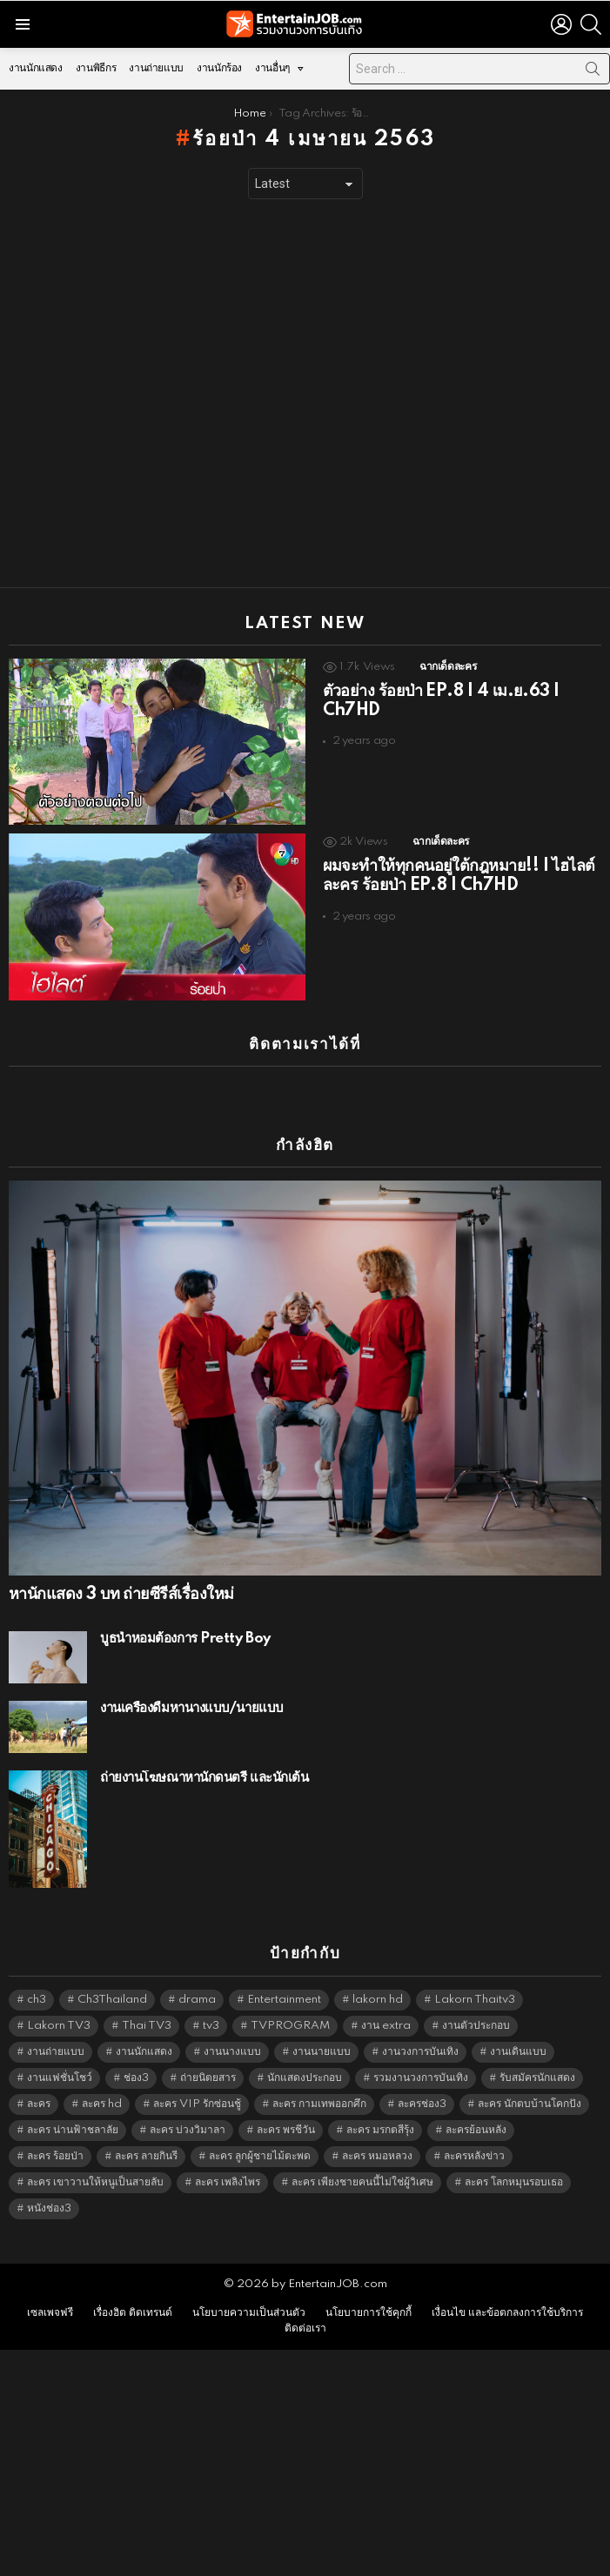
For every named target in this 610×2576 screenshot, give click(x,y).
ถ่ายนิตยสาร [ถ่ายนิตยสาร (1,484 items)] (208, 2078)
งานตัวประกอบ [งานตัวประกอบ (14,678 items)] (476, 2025)
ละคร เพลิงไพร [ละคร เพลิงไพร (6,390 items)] (227, 2182)
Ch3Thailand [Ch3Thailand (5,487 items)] (112, 1999)
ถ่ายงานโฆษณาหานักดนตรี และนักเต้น (204, 1777)
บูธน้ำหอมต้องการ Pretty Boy (185, 1638)
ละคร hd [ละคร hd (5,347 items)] (102, 2104)
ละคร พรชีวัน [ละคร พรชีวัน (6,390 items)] (286, 2130)
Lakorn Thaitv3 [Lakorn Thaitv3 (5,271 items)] (474, 1999)
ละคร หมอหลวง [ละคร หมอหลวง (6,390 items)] (377, 2156)
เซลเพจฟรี (50, 2312)
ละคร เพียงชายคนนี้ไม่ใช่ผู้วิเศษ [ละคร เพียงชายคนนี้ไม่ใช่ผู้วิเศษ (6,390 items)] (362, 2182)
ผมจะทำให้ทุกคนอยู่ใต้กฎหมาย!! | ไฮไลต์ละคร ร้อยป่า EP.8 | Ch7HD (459, 876)
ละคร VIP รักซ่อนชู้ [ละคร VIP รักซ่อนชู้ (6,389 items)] (197, 2104)
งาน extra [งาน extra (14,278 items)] (386, 2025)
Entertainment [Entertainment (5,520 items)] (284, 1999)
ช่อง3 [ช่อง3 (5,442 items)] (136, 2078)
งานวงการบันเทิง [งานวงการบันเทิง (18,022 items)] (420, 2051)
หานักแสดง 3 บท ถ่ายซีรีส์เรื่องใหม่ (121, 1594)
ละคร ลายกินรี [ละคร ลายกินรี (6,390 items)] (146, 2156)
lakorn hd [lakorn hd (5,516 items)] (377, 1999)
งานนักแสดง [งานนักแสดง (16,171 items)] (144, 2051)
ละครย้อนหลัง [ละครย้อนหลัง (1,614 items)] (476, 2130)
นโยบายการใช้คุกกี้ (368, 2312)
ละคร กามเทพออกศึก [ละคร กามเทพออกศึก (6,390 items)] (319, 2104)
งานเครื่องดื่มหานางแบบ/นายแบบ (192, 1708)
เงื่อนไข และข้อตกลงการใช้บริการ (507, 2312)
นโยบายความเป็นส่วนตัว (248, 2312)
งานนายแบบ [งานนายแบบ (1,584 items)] (321, 2051)
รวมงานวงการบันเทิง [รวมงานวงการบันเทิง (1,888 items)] (420, 2078)
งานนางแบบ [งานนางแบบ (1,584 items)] (232, 2051)
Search (592, 72)
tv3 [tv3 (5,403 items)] (211, 2025)
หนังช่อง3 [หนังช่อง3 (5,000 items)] (49, 2208)
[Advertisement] (177, 394)
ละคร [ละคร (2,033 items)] (38, 2104)
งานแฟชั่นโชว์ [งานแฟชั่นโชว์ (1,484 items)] (59, 2078)
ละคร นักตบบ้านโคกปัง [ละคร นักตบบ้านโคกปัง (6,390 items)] (529, 2104)
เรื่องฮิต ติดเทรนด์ (132, 2312)
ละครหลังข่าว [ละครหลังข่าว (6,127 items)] (474, 2156)
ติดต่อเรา (305, 2328)
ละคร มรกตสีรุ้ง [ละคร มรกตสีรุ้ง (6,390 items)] (380, 2130)
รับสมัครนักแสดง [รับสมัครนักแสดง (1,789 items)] (537, 2078)
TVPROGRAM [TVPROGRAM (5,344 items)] (290, 2025)
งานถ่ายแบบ (156, 68)
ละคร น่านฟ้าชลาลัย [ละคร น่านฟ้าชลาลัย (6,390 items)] (72, 2130)
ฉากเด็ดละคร (447, 666)
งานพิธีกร (96, 68)
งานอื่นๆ (272, 73)
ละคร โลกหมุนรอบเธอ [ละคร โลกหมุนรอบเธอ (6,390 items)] (514, 2182)
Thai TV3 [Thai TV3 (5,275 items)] (146, 2025)
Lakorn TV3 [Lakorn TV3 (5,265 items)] (58, 2025)
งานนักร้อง (219, 68)
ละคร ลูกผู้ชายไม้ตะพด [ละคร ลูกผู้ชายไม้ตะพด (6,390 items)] (260, 2156)
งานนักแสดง (36, 68)
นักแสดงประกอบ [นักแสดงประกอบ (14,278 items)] (304, 2078)
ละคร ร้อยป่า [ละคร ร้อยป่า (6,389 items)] (55, 2156)
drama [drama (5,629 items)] (197, 1999)
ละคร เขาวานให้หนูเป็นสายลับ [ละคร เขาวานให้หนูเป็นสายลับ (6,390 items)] (95, 2182)
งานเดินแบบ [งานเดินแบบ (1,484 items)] (518, 2051)
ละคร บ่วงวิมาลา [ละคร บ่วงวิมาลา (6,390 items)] (187, 2130)
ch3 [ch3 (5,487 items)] (36, 1999)
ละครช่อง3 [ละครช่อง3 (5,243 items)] (422, 2104)
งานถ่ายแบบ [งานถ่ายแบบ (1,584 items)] (55, 2051)
